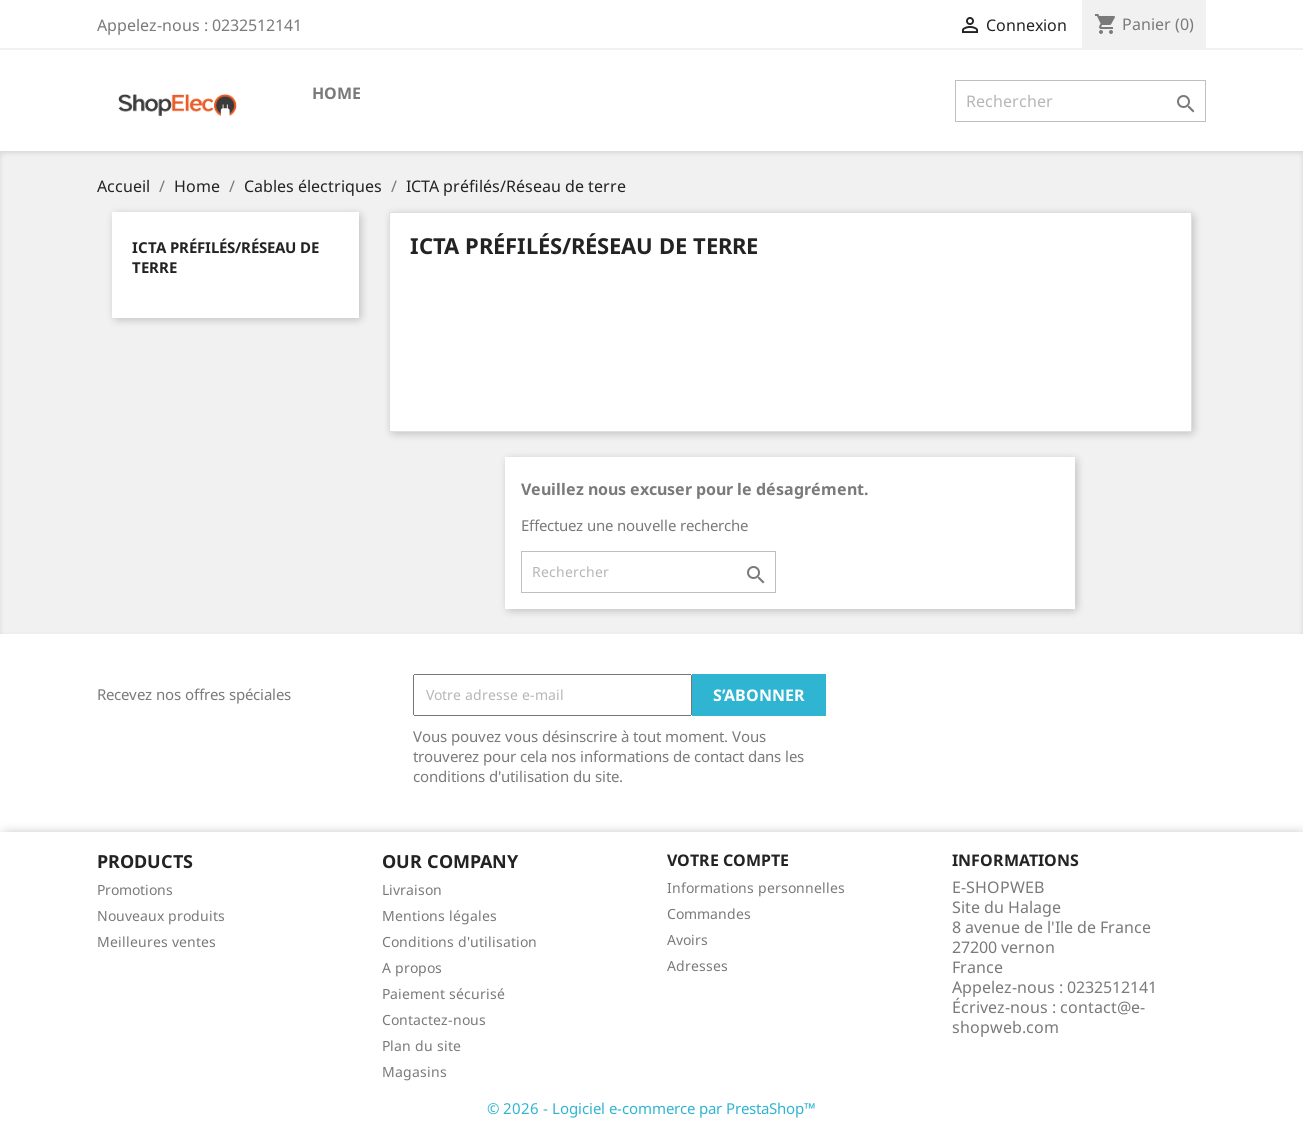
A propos (412, 967)
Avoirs (687, 939)
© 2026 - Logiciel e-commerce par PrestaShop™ (651, 1108)
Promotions (135, 889)
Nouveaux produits (161, 915)
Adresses (697, 965)
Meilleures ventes (156, 941)
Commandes (709, 913)
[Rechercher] (1080, 101)
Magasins (414, 1071)
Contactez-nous (434, 1019)
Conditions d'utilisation (459, 941)
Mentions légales (439, 915)
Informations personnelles (756, 887)
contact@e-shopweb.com (1048, 1017)
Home (336, 93)
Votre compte (728, 860)
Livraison (412, 889)
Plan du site (421, 1045)
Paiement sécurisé (443, 993)
